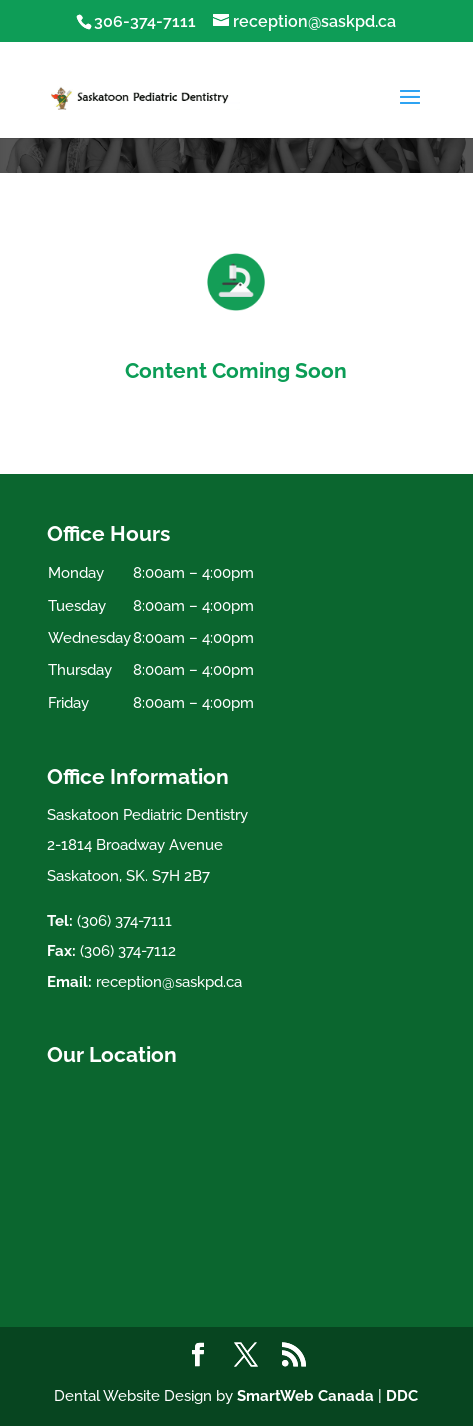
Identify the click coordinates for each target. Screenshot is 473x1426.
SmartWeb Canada (305, 1396)
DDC (402, 1396)
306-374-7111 (145, 21)
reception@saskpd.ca (169, 982)
